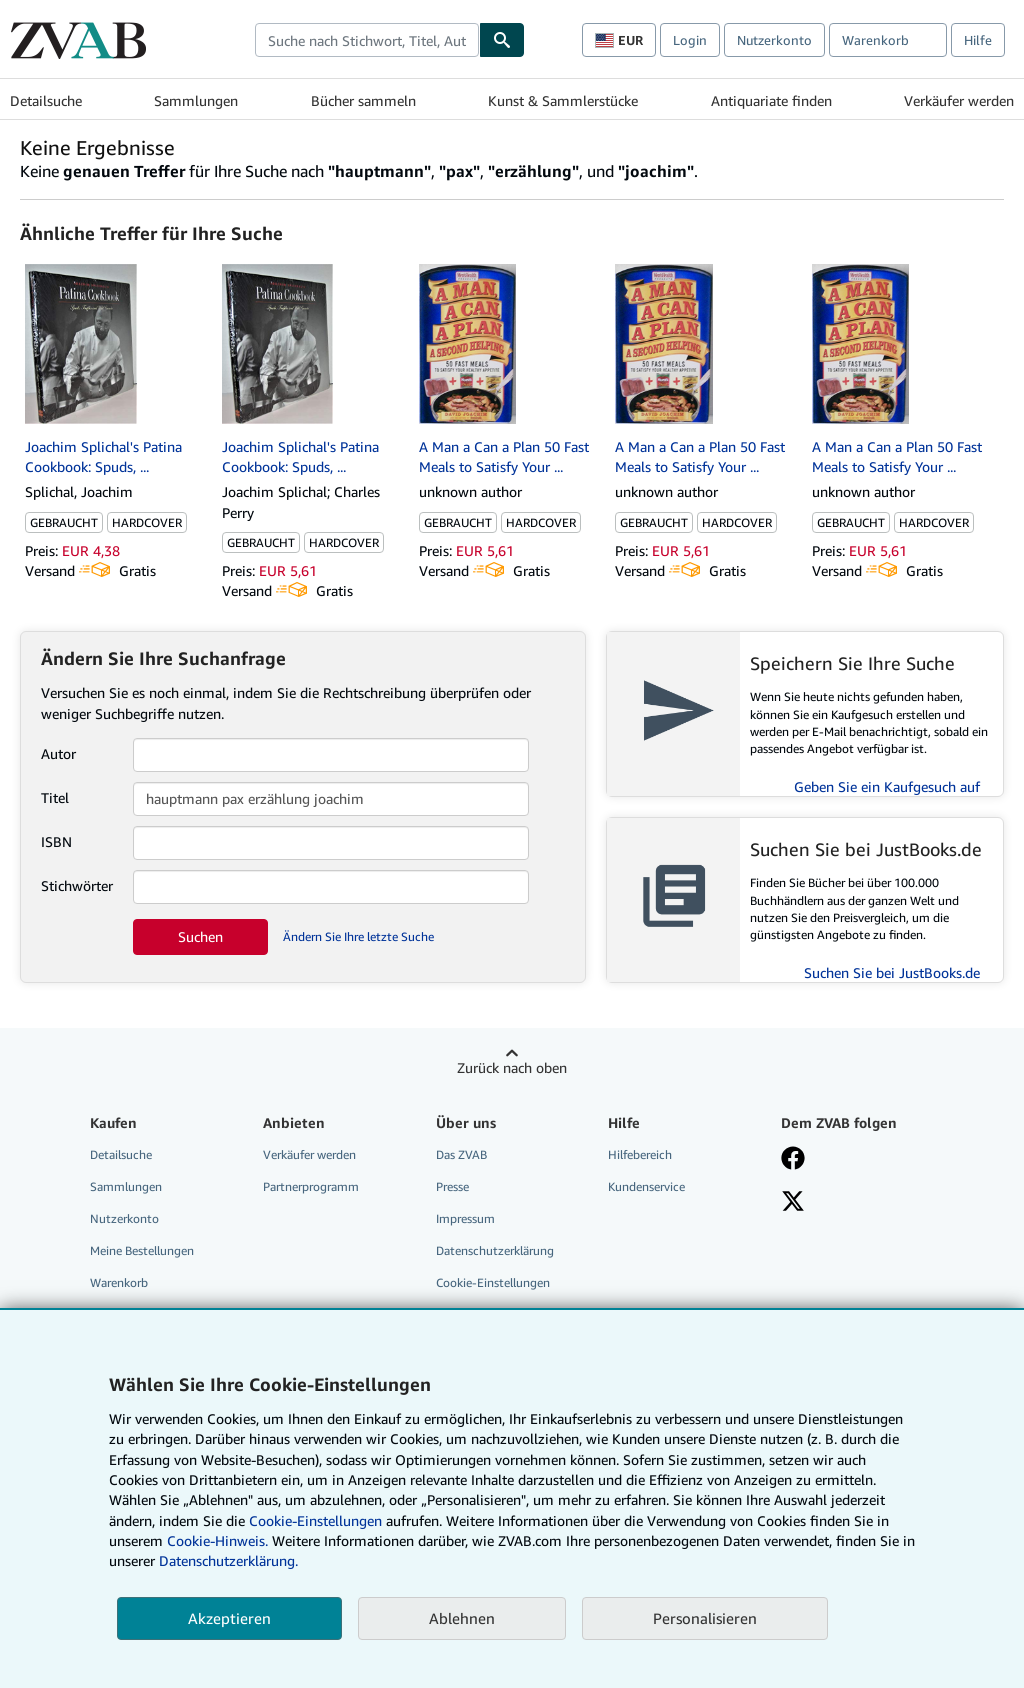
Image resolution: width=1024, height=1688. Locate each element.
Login (690, 40)
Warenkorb (119, 1282)
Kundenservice (646, 1186)
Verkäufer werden (959, 100)
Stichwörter (77, 885)
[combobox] (367, 40)
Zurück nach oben (512, 1067)
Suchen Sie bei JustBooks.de (892, 972)
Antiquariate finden (771, 100)
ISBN (56, 841)
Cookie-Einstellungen (315, 1520)
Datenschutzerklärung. (228, 1560)
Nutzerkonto (774, 40)
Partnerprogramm (311, 1186)
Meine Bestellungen (142, 1250)
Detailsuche (46, 100)
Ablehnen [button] (462, 1618)
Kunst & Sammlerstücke (563, 100)
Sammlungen (196, 100)
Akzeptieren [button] (229, 1618)
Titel (55, 797)
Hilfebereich (640, 1154)
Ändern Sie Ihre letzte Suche (358, 936)
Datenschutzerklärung (495, 1250)
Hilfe (978, 40)
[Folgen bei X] (793, 1203)
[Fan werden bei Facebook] (793, 1160)
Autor (58, 753)
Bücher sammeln (363, 100)
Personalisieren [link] (705, 1618)
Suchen (200, 936)
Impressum (465, 1218)
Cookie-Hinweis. (217, 1540)
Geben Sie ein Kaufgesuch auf (887, 786)
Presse (452, 1186)
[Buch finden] (502, 40)
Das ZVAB (461, 1154)
